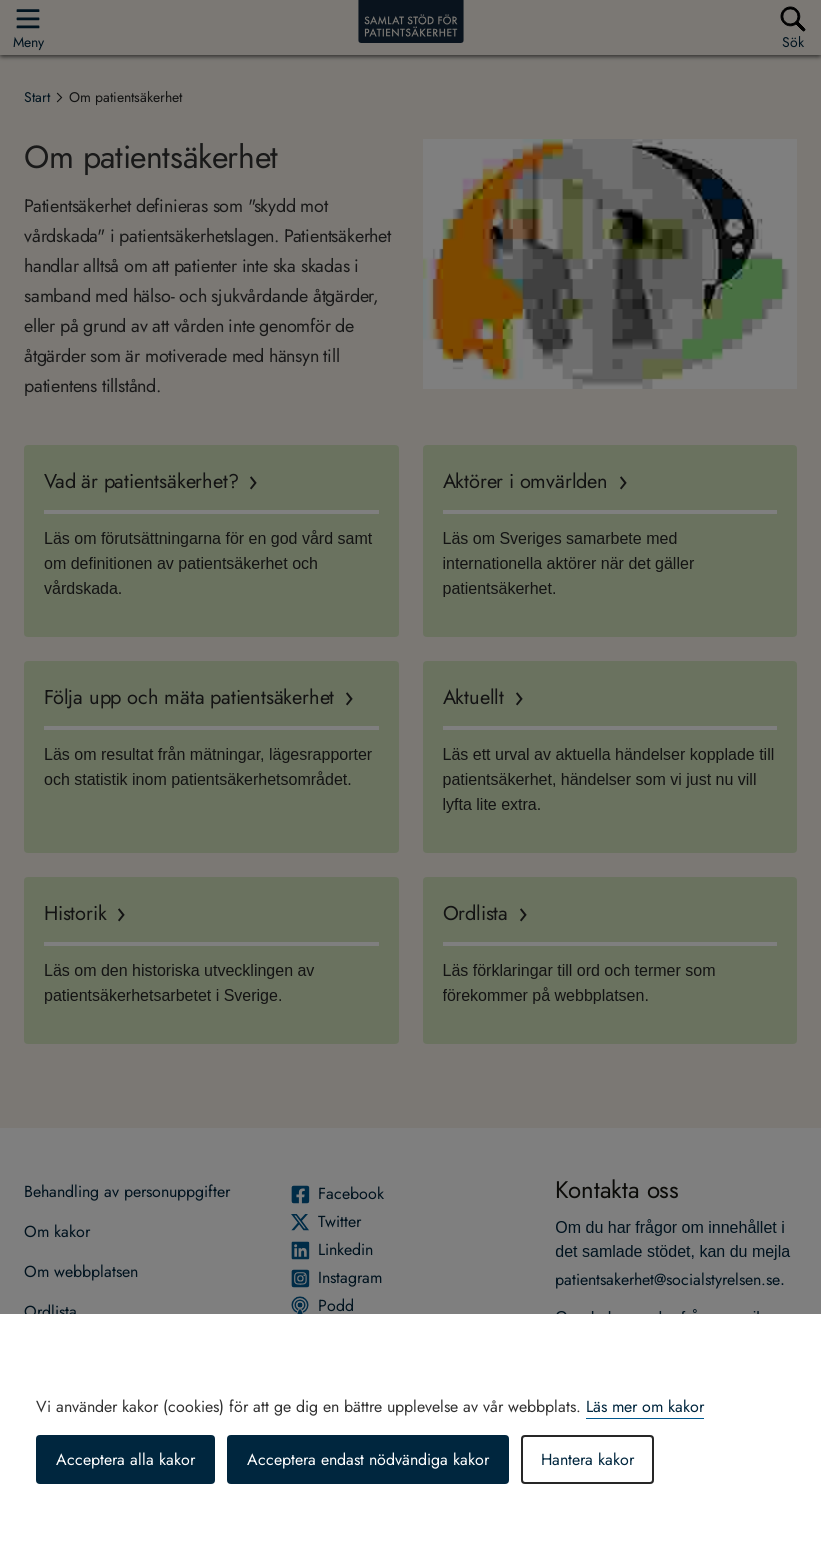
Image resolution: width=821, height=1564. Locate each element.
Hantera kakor (587, 1459)
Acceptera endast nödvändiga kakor (368, 1459)
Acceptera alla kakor (125, 1459)
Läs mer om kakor (645, 1406)
